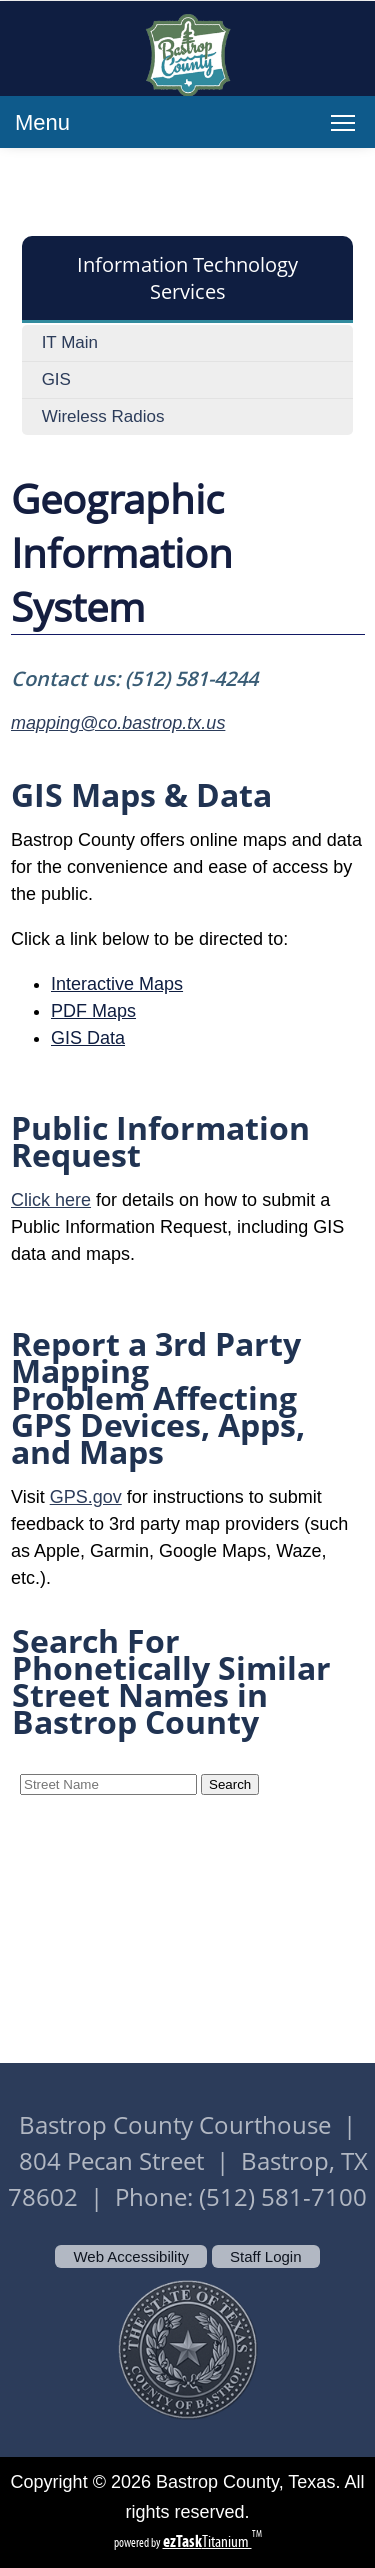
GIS (56, 379)
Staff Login (265, 2256)
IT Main (70, 342)
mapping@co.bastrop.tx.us (118, 723)
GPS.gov (86, 1497)
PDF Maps (93, 1011)
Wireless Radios (103, 416)
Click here (51, 1200)
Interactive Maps (117, 984)
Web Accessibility (131, 2256)
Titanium (207, 2541)
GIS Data (88, 1038)
